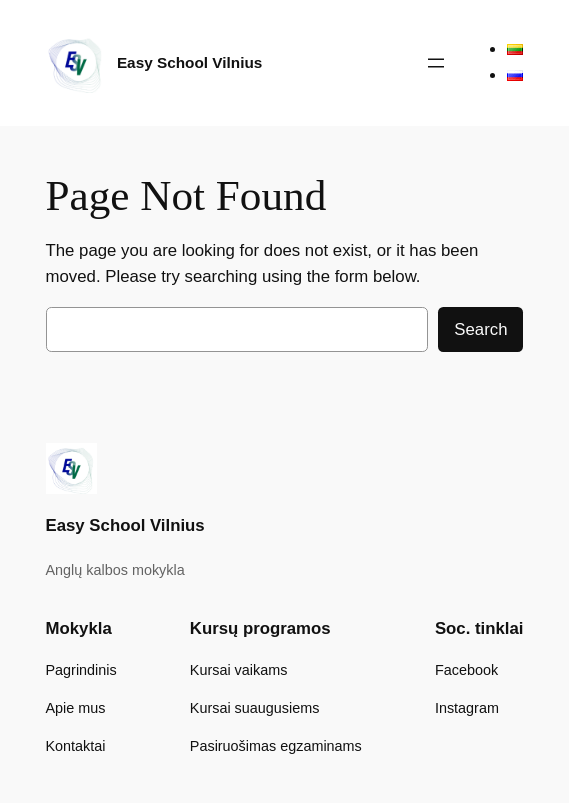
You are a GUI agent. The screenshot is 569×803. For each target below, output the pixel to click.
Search (480, 329)
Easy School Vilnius (189, 62)
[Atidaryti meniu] (436, 63)
